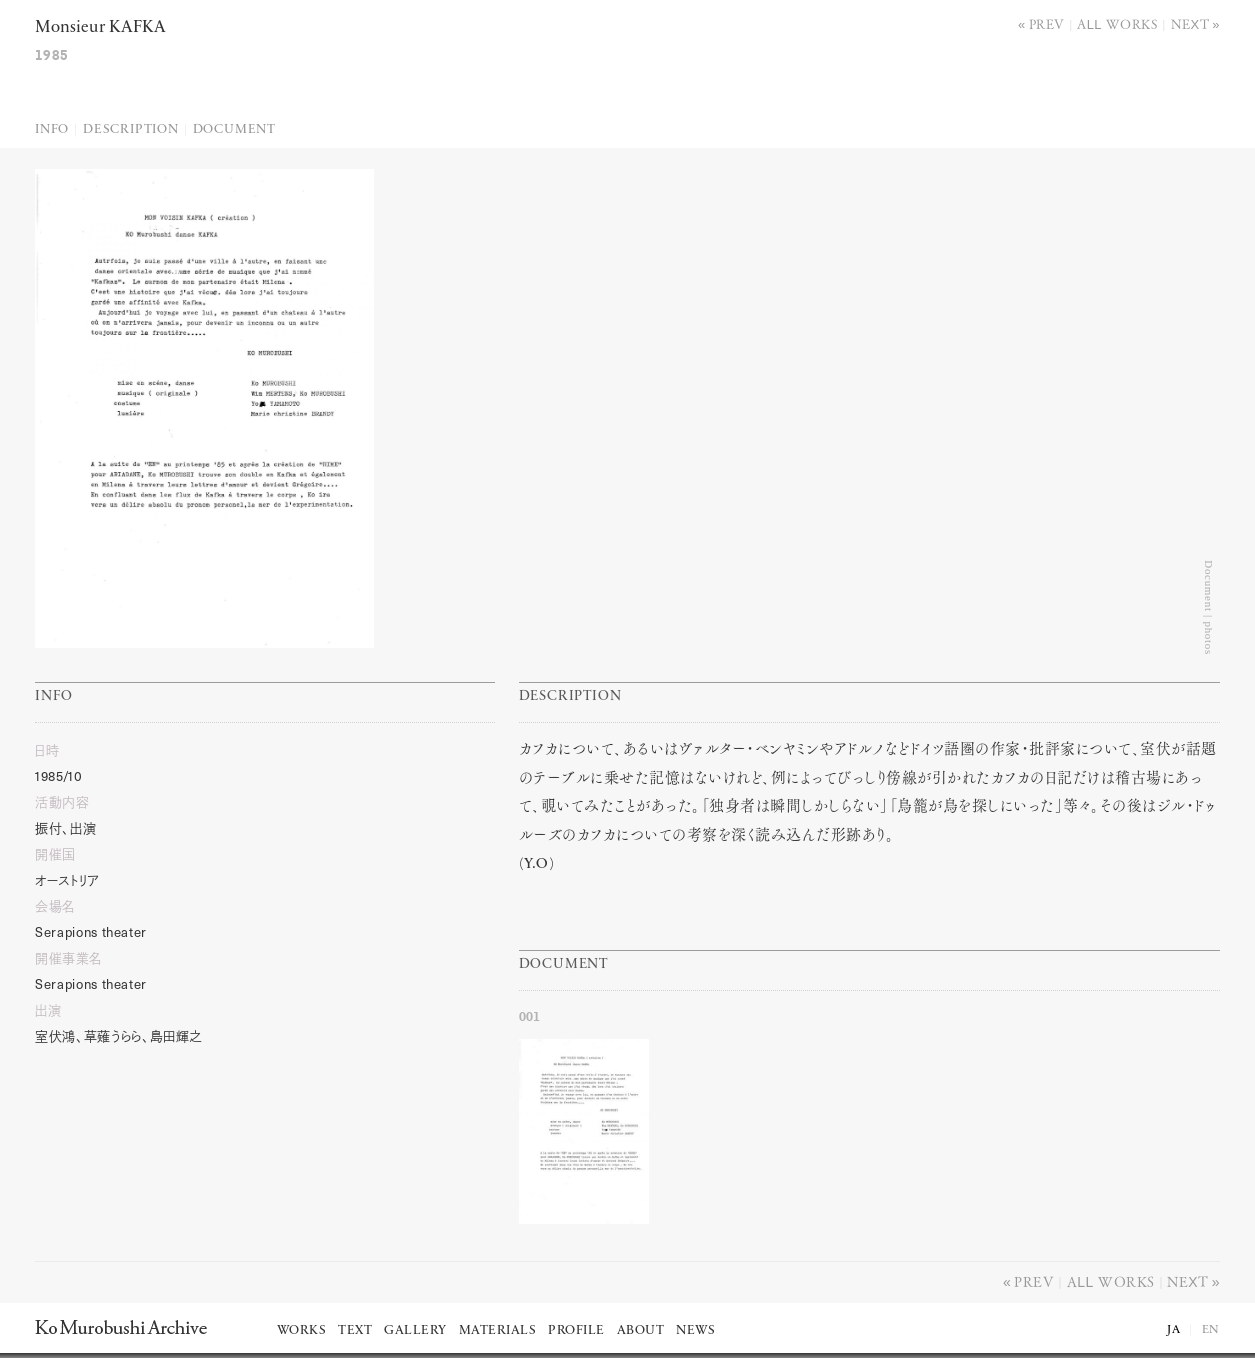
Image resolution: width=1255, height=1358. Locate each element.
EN (1211, 1330)
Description (131, 129)
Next (1190, 23)
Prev (1047, 23)
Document (234, 129)
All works (1117, 23)
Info (52, 129)
